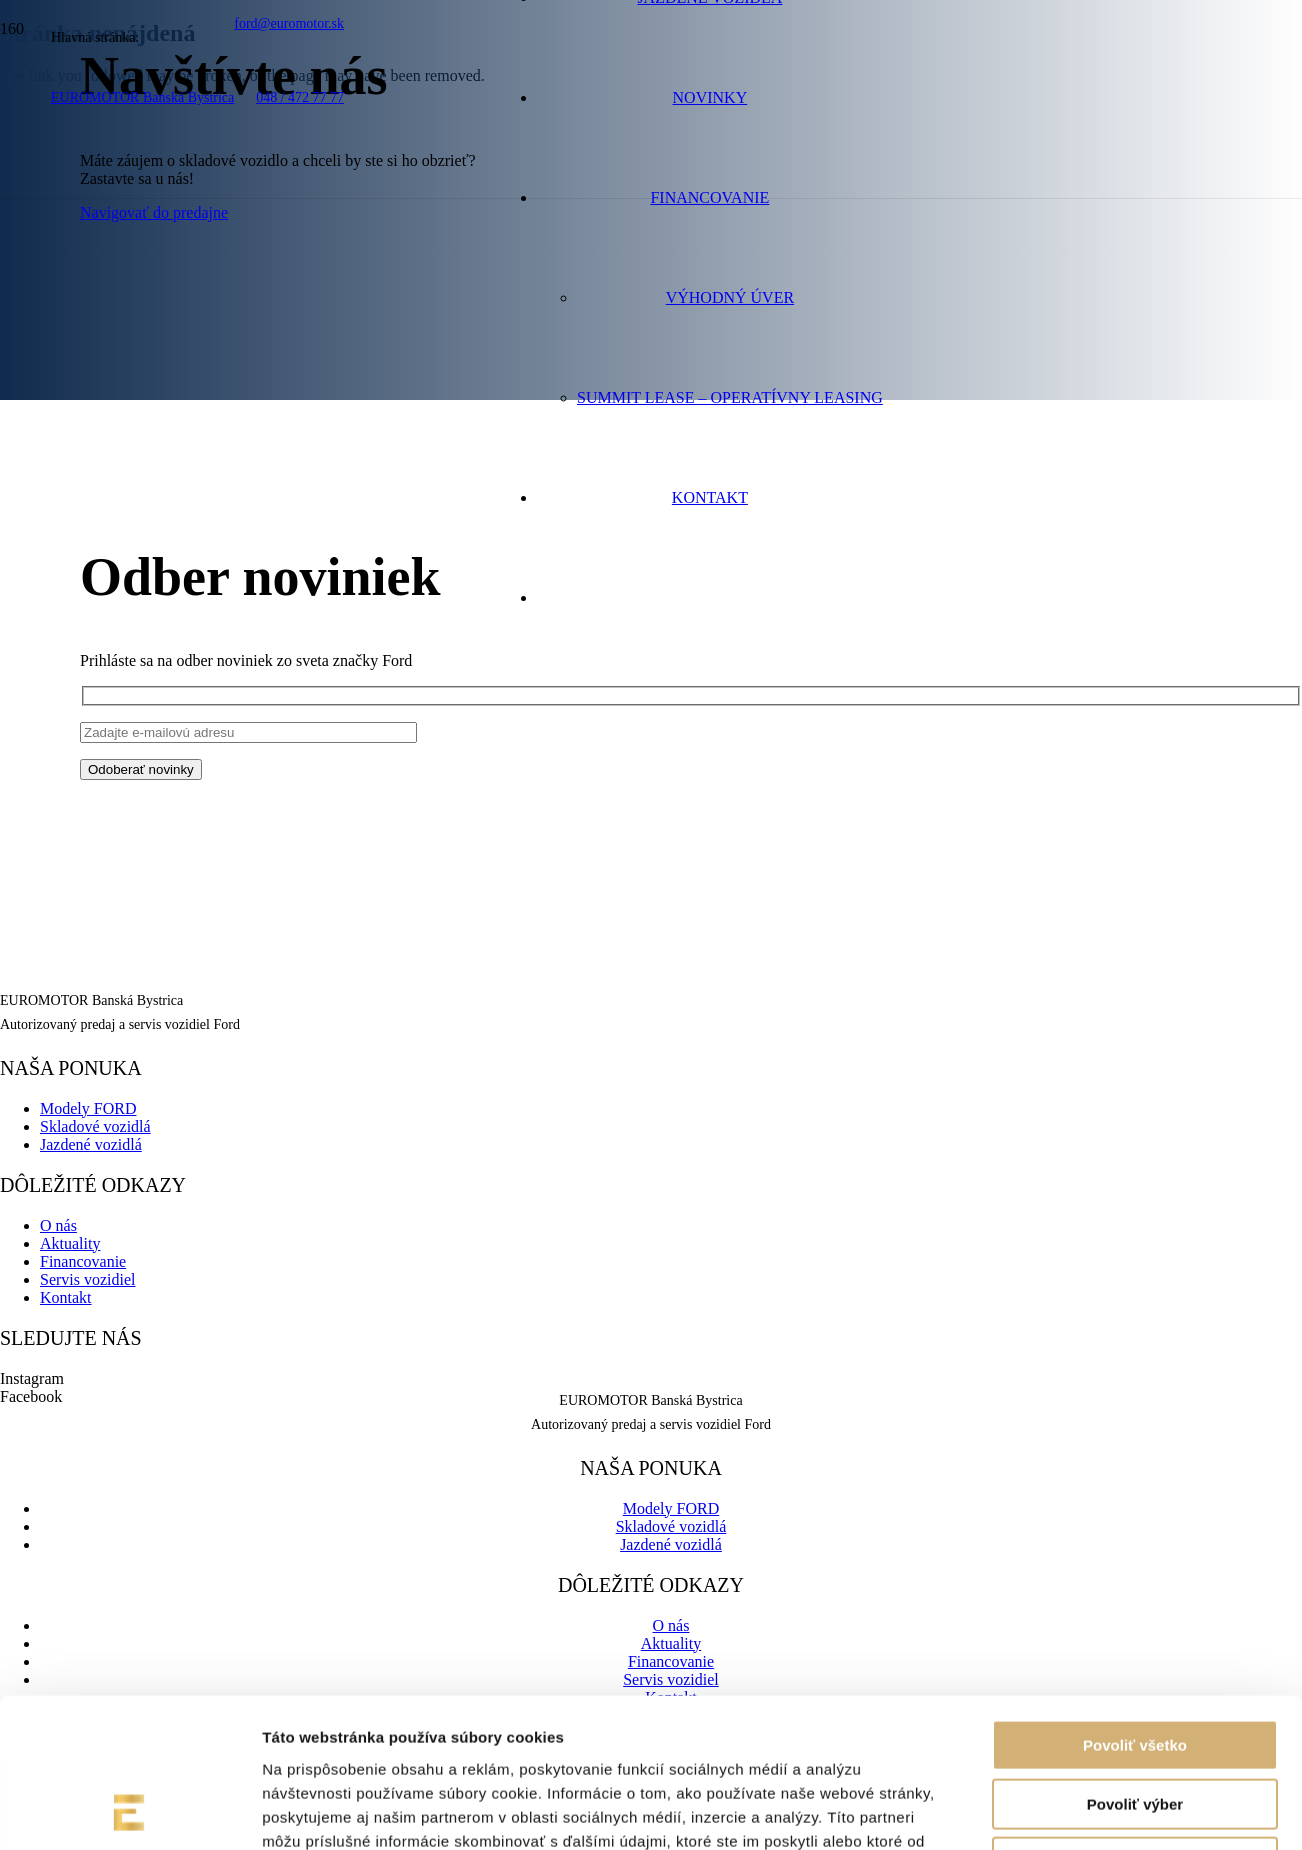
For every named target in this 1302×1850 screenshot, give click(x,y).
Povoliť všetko (1135, 1605)
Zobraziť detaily (1045, 1810)
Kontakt (66, 1297)
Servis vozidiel (88, 1279)
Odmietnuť (1134, 1722)
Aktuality (70, 1243)
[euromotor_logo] (207, 204)
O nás (58, 1225)
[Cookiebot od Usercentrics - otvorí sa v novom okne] (129, 1811)
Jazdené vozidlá (91, 1144)
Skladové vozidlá (95, 1126)
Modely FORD (88, 1108)
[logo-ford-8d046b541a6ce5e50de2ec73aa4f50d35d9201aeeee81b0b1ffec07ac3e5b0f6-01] (274, 281)
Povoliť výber (1135, 1664)
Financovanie (83, 1261)
